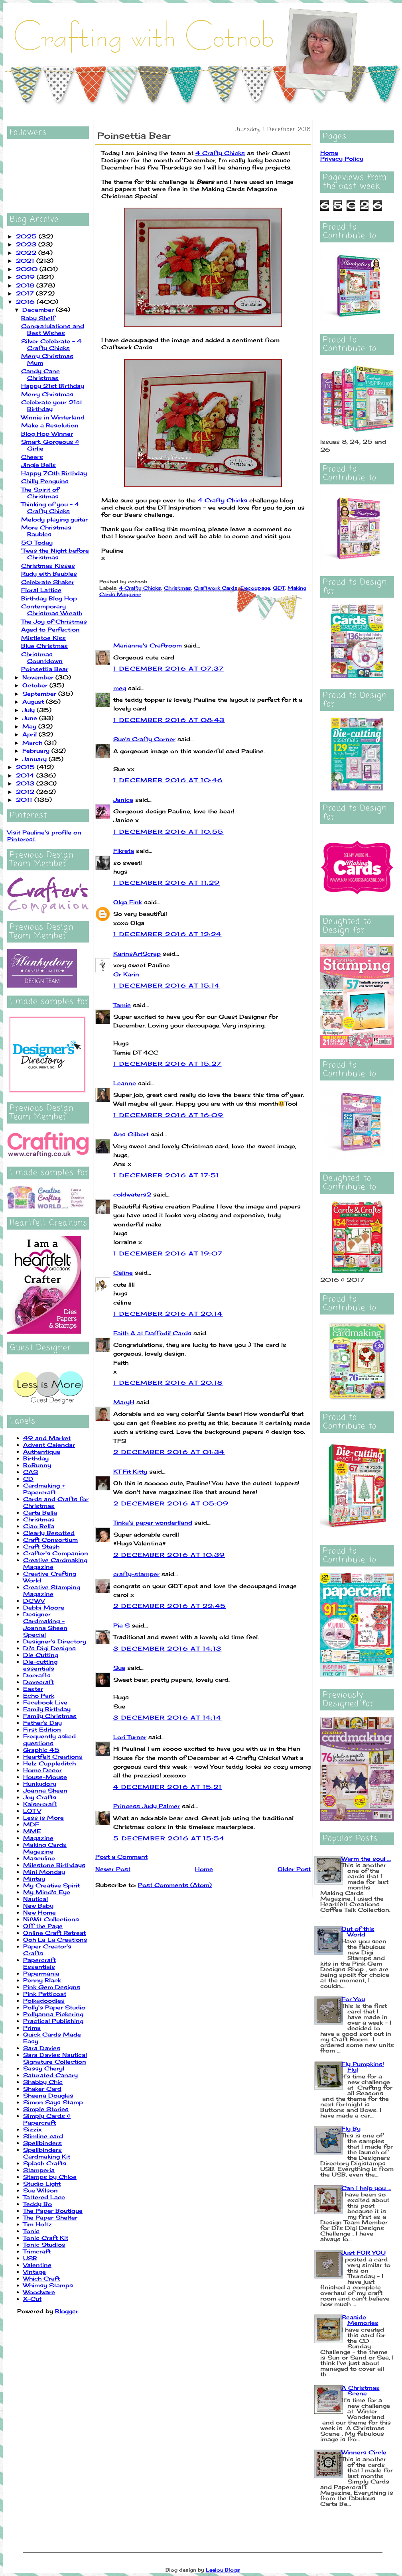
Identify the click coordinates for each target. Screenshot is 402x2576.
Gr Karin (126, 974)
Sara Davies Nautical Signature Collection (55, 2058)
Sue (119, 1667)
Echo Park (38, 1695)
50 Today (37, 542)
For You (353, 1998)
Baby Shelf (38, 318)
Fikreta (123, 850)
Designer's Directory (54, 1641)
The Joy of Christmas (54, 621)
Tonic (31, 2231)
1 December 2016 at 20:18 (168, 1382)
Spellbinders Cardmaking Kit (46, 2153)
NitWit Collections (51, 1919)
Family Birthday (47, 1709)
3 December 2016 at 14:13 (167, 1648)
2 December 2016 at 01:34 (169, 1451)
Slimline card (43, 2136)
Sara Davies (41, 2048)
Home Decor (42, 1770)
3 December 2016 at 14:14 (167, 1717)
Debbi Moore (43, 1607)
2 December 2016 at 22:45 (169, 1605)
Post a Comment (121, 1856)
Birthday (36, 1458)
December (39, 309)
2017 (26, 293)
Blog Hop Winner (47, 433)
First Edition (42, 1729)
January (35, 759)
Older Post (294, 1869)
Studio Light (42, 2183)
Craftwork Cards (216, 588)
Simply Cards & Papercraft (47, 2119)
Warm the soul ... (366, 1858)
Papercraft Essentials (39, 1963)
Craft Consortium (50, 1539)
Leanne (124, 1083)
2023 (27, 244)
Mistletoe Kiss (43, 637)
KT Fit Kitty (130, 1471)
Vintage (34, 2271)
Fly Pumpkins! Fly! (362, 2066)
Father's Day (42, 1722)
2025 (27, 236)
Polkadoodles (44, 2000)
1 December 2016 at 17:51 (166, 1175)
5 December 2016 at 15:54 (169, 1838)
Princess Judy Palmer (146, 1806)
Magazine (38, 1837)
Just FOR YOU (363, 2252)
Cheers (32, 456)
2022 (27, 252)
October (35, 685)
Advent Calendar (49, 1444)
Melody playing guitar (54, 519)
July (29, 709)
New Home (39, 1912)
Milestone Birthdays (54, 1865)
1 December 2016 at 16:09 (168, 1115)
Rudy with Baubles (49, 573)
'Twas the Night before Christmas (55, 554)
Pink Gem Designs (51, 1987)
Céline (123, 1272)
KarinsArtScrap (137, 953)
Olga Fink (127, 902)
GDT (279, 588)
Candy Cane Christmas (40, 374)
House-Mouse (45, 1776)
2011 (25, 799)
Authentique (41, 1451)
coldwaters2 (132, 1194)
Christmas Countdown (42, 657)
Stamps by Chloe (50, 2176)
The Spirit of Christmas (40, 493)
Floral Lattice (41, 589)
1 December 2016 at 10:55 (168, 831)
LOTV (32, 1810)
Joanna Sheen (45, 1790)
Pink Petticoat (44, 1993)
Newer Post (112, 1869)
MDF (31, 1824)
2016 (26, 301)
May (30, 726)
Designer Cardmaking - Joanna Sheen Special (45, 1624)
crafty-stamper (136, 1573)
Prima (32, 2027)
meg (119, 688)
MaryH (123, 1402)
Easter (33, 1688)
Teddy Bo (37, 2203)
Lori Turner (129, 1737)
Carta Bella (40, 1512)
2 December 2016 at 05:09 (171, 1503)
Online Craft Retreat (54, 1932)
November (38, 677)
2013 (26, 783)
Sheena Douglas (48, 2095)
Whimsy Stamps (48, 2285)
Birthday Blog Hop (49, 598)
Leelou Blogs (223, 2570)
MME (32, 1831)
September (40, 693)
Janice (123, 799)
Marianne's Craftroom (147, 645)
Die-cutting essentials (40, 1665)
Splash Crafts (44, 2163)
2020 (27, 269)
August (34, 701)
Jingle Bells (38, 464)
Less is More (43, 1817)
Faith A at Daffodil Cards (152, 1333)
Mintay (34, 1878)
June (30, 717)
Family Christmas (50, 1715)
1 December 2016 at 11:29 (166, 882)
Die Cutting (40, 1654)
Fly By (351, 2128)
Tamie (122, 1005)
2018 (26, 285)
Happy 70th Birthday (54, 473)
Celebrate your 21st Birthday (51, 405)
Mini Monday (44, 1871)
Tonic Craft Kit (45, 2237)
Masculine (39, 1858)
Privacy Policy (341, 158)
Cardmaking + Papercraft (44, 1489)
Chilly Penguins (45, 481)
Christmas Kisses (48, 565)
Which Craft (41, 2278)
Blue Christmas (44, 645)
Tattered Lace (44, 2197)
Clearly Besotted (49, 1532)
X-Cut (32, 2298)
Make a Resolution (50, 425)
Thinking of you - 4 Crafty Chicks (50, 507)
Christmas (39, 1519)
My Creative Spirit (51, 1885)
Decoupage (255, 588)
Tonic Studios (44, 2244)
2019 (26, 277)
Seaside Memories (359, 2320)
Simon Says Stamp (53, 2102)
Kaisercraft (40, 1804)
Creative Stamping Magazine (51, 1590)
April (30, 734)
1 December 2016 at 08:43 (169, 719)
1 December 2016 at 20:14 (168, 1313)
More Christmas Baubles (46, 530)
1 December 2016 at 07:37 (168, 668)
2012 (26, 791)
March (33, 742)
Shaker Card (42, 2088)
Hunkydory (39, 1783)
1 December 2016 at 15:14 (166, 985)
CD (28, 1478)
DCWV (34, 1600)
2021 (26, 260)
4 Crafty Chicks (220, 153)
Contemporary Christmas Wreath (51, 609)
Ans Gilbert (132, 1134)
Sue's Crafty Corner (144, 739)
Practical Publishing (53, 2020)
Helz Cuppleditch (49, 1763)
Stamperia (39, 2170)
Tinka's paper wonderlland (152, 1522)
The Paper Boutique (53, 2210)
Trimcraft (37, 2251)
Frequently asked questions (49, 1739)
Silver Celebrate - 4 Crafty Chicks (51, 344)
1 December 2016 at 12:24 (167, 934)
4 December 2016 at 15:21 (167, 1786)
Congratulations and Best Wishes (52, 329)
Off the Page (43, 1926)
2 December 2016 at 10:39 (169, 1554)
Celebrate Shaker (47, 582)
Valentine (37, 2264)
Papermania (41, 1973)
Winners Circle (363, 2452)
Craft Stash (41, 1546)
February (36, 750)
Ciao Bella (38, 1526)
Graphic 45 (41, 1749)
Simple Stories (46, 2109)
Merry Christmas (47, 394)
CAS (30, 1471)
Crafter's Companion (55, 1553)
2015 (26, 767)
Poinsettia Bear (44, 668)
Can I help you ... (366, 2187)
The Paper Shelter (50, 2217)
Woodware (39, 2292)
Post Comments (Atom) (175, 1884)
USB (30, 2258)
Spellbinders (42, 2142)
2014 (26, 775)
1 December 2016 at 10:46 (168, 780)
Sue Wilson (40, 2190)
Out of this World (357, 1931)
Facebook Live (45, 1702)
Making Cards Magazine (45, 1848)
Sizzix (32, 2129)
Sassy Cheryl (43, 2068)
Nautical (35, 1898)
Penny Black (42, 1980)
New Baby (38, 1905)
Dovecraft (38, 1682)
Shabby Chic (43, 2081)
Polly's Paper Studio (54, 2007)
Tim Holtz (37, 2224)
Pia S (121, 1625)
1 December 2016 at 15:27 (167, 1063)
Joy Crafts (39, 1797)
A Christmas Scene (360, 2390)
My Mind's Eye (46, 1892)
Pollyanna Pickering (53, 2014)
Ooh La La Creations (55, 1939)
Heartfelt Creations (53, 1756)
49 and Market (47, 1438)
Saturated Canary (50, 2075)
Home (204, 1869)
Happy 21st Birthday (52, 385)
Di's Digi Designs (49, 1648)
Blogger (66, 2311)
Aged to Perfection (50, 629)
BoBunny (37, 1465)
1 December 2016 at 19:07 (168, 1253)
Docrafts (37, 1675)
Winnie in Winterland (53, 417)
